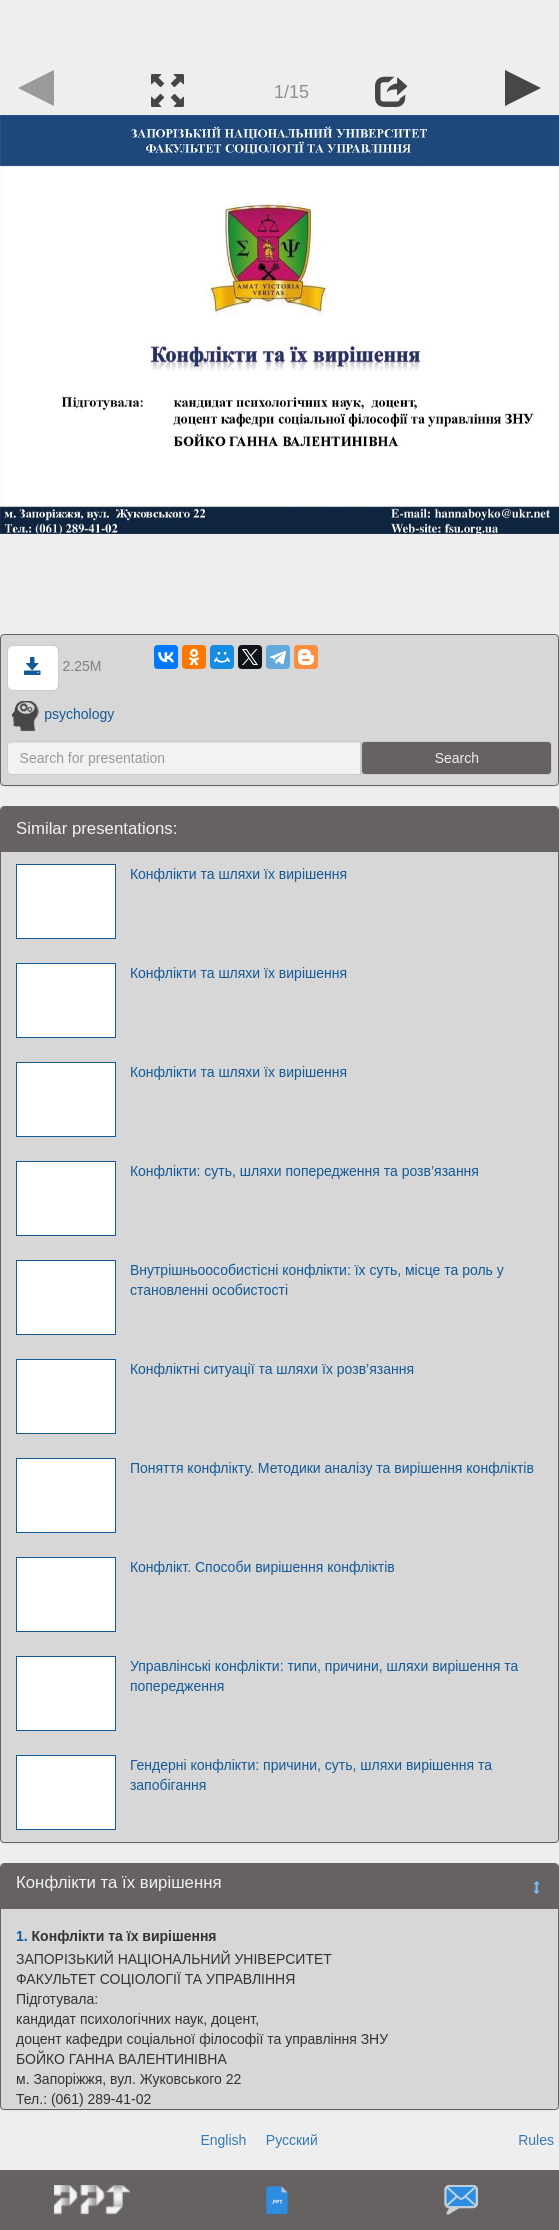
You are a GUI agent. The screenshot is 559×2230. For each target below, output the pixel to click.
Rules (536, 2140)
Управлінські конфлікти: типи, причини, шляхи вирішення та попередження (324, 1676)
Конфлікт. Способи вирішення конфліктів (262, 1567)
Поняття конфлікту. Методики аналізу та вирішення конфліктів (332, 1468)
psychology (63, 714)
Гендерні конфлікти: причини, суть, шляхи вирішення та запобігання (311, 1775)
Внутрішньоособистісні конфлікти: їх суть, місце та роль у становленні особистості (317, 1280)
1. (22, 1936)
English (223, 2140)
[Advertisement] (280, 30)
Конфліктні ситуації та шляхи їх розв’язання (272, 1369)
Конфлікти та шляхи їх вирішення (238, 874)
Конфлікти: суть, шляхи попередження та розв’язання (304, 1171)
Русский (292, 2140)
